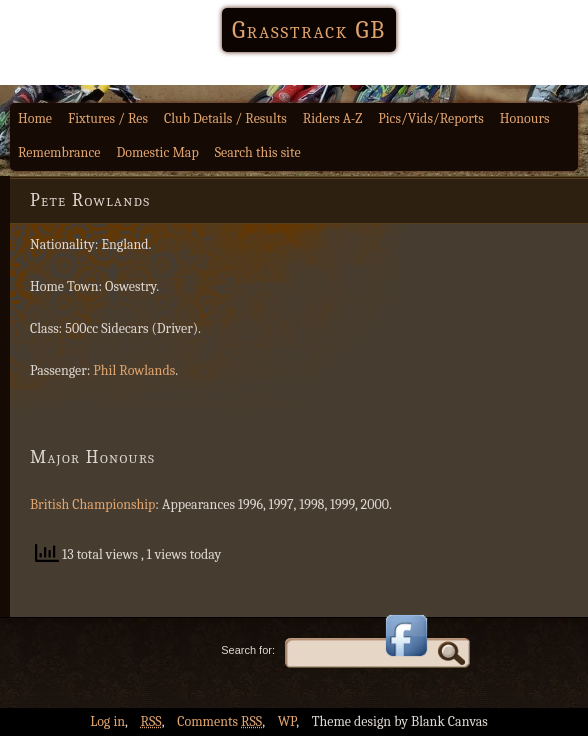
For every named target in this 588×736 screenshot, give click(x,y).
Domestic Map (158, 152)
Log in (107, 721)
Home (35, 118)
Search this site (258, 152)
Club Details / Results (225, 118)
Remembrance (59, 152)
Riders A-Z (333, 118)
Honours (525, 118)
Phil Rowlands (134, 370)
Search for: (248, 650)
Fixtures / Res (108, 118)
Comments (219, 721)
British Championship (92, 504)
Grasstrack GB (309, 30)
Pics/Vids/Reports (431, 118)
